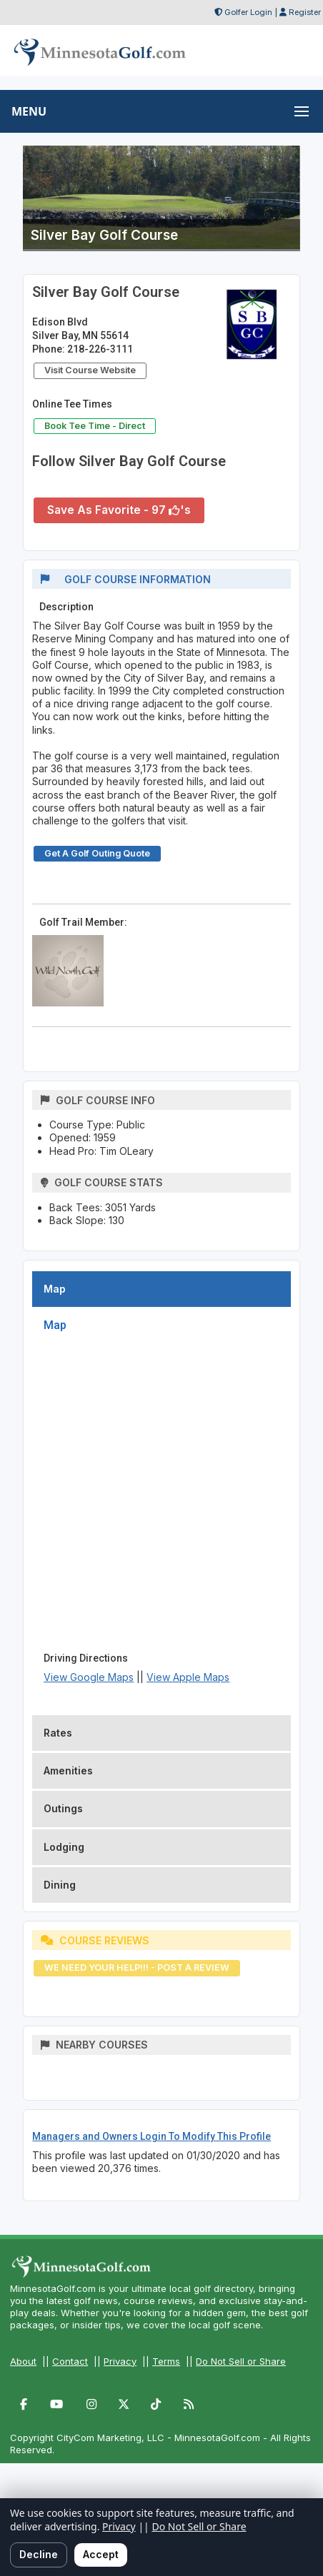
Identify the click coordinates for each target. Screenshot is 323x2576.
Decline (38, 2554)
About (23, 2361)
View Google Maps (89, 1677)
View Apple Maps (187, 1677)
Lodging (64, 1847)
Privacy (120, 2361)
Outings (63, 1808)
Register (305, 12)
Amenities (68, 1770)
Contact (70, 2361)
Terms (166, 2361)
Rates (58, 1733)
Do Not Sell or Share (241, 2361)
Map (55, 1289)
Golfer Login (248, 12)
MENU (28, 111)
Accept (101, 2554)
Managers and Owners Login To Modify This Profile (151, 2136)
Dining (60, 1885)
